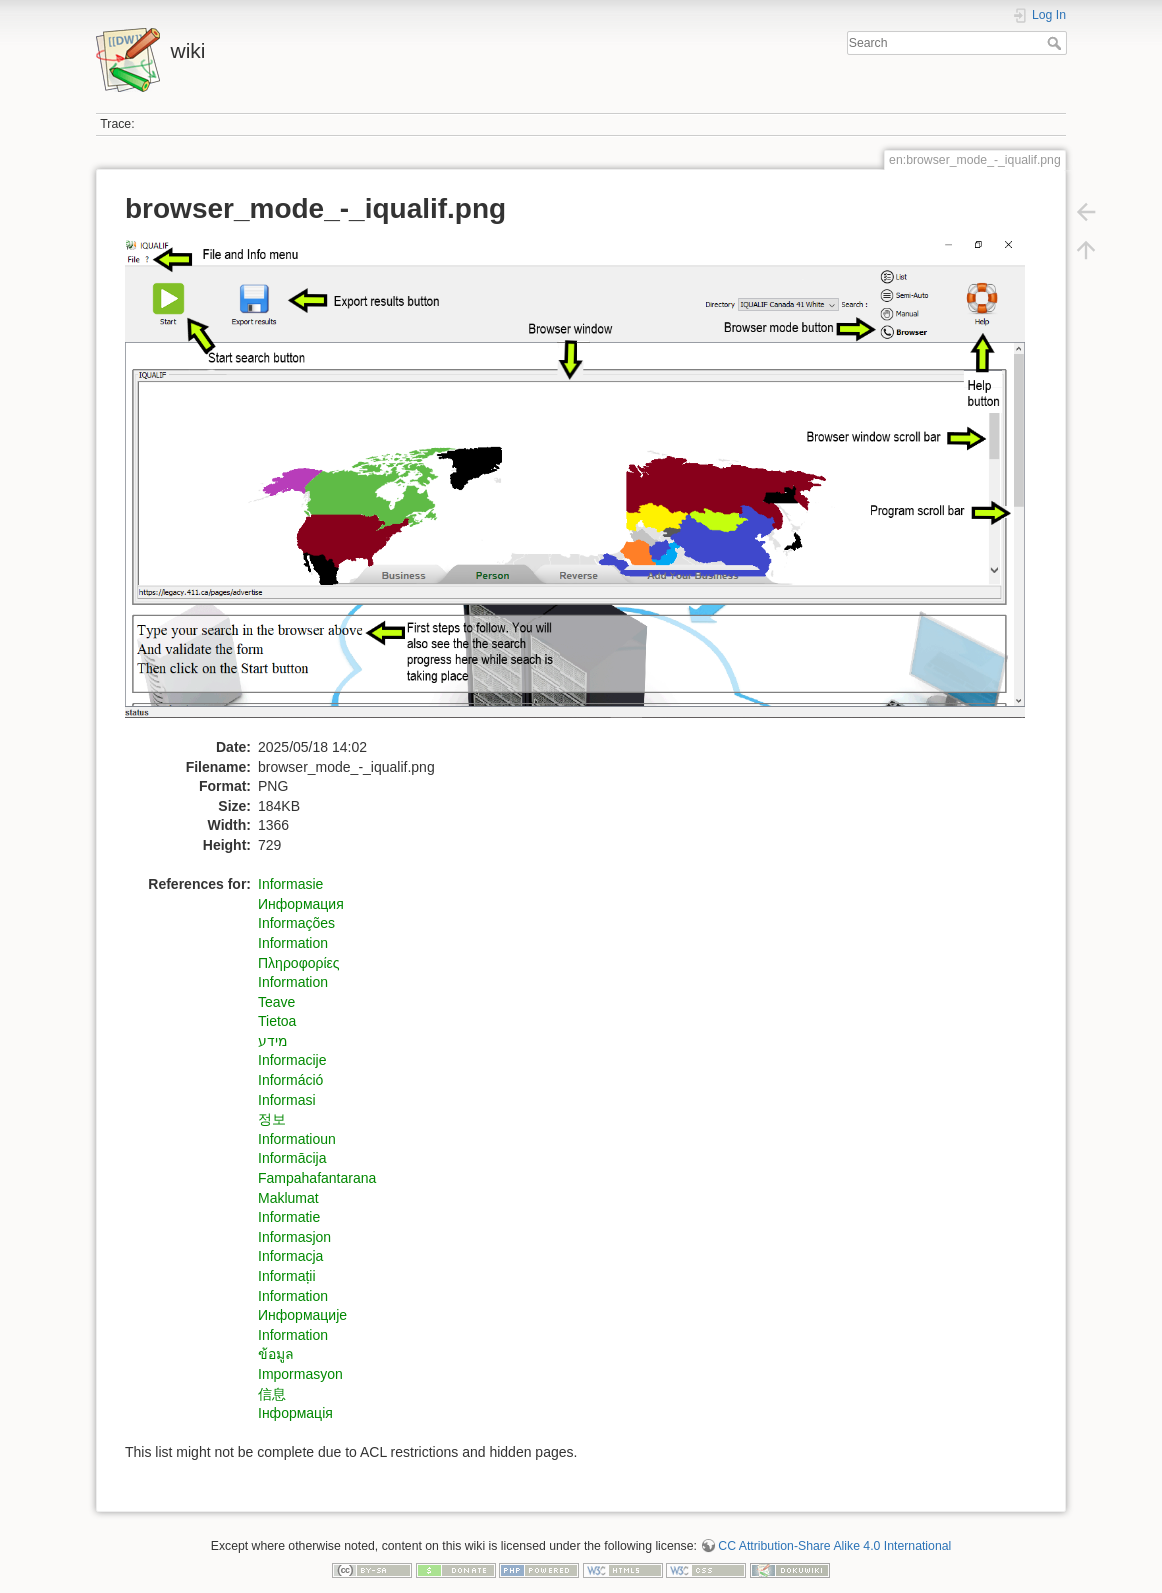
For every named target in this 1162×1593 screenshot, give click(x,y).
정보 (272, 1119)
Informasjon (294, 1237)
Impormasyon (300, 1374)
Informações (296, 923)
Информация (301, 904)
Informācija (292, 1158)
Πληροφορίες (299, 963)
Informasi (287, 1100)
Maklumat (288, 1198)
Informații (287, 1276)
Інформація (295, 1413)
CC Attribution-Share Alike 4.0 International (834, 1546)
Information (293, 943)
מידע (273, 1041)
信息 (272, 1394)
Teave (276, 1002)
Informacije (292, 1060)
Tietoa (277, 1021)
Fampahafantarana (317, 1178)
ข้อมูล (276, 1354)
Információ (290, 1080)
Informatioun (297, 1139)
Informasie (290, 884)
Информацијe (302, 1315)
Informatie (289, 1217)
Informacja (290, 1256)
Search (1056, 43)
